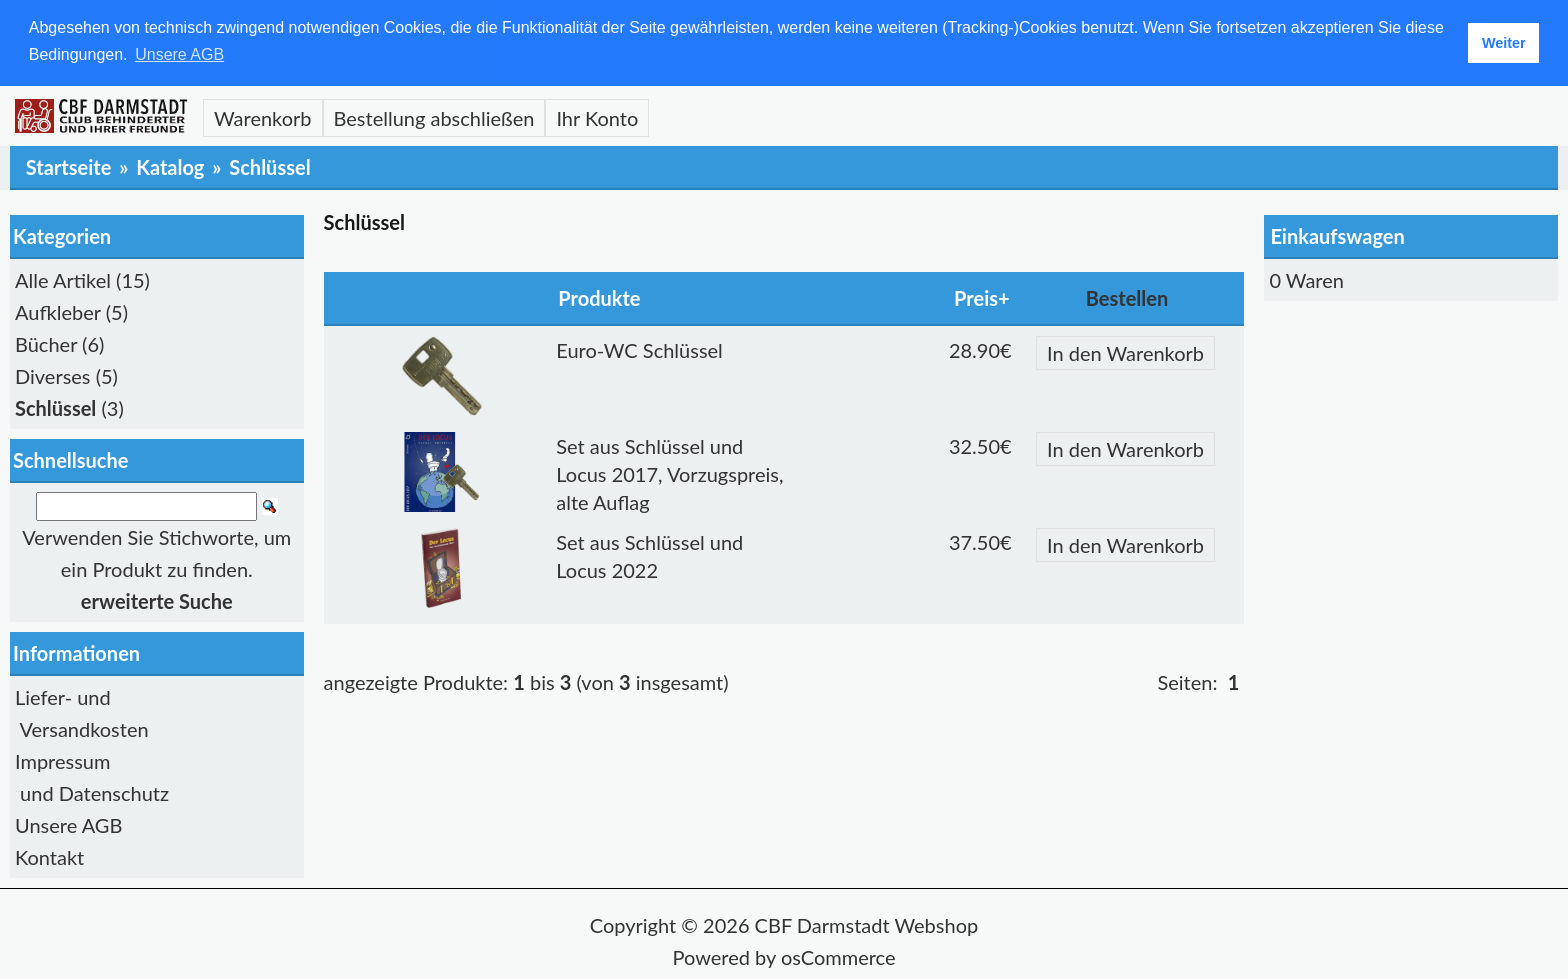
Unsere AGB (68, 825)
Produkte (599, 298)
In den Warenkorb (1125, 353)
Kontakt (49, 857)
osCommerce (838, 957)
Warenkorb (263, 118)
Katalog (170, 167)
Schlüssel (269, 167)
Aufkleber (58, 312)
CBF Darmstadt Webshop (867, 925)
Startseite (69, 167)
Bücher (46, 344)
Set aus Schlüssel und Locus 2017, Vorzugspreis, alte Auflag (669, 474)
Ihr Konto (597, 118)
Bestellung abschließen (434, 118)
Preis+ (982, 298)
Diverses (53, 376)
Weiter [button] (1504, 43)
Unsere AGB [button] (179, 54)
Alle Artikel (63, 280)
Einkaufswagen (1337, 236)
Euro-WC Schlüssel (639, 350)
